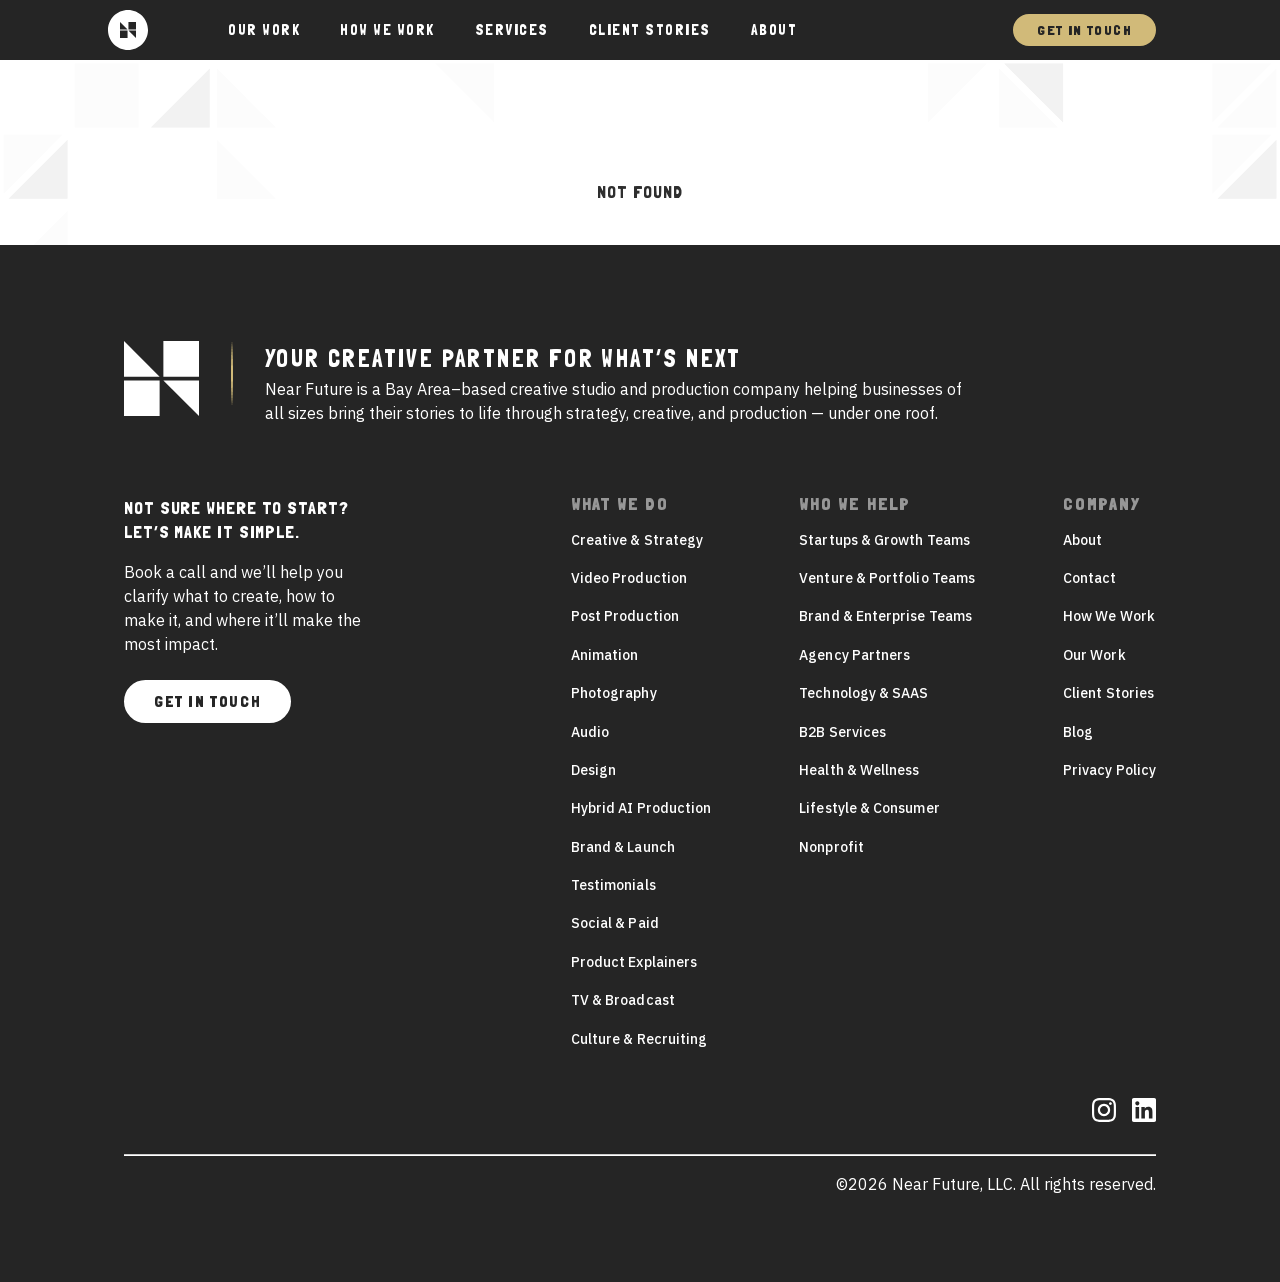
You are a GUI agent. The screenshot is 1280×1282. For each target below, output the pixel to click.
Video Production (629, 578)
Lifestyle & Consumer (869, 808)
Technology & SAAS (863, 693)
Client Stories (650, 30)
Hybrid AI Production (641, 808)
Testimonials (613, 885)
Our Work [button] (264, 30)
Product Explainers (634, 962)
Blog (1078, 732)
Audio (590, 732)
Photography (614, 693)
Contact (1090, 578)
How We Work (387, 30)
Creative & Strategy (637, 540)
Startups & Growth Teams (884, 540)
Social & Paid (615, 923)
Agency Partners (854, 655)
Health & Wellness (859, 770)
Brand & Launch (623, 847)
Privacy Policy (1109, 770)
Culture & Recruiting (639, 1039)
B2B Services (842, 732)
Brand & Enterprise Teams (885, 616)
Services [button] (512, 30)
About (774, 30)
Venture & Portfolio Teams (887, 578)
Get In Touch (1084, 30)
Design (593, 770)
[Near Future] (128, 30)
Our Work (1094, 655)
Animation (605, 655)
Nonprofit (831, 847)
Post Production (625, 616)
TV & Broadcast (623, 1000)
